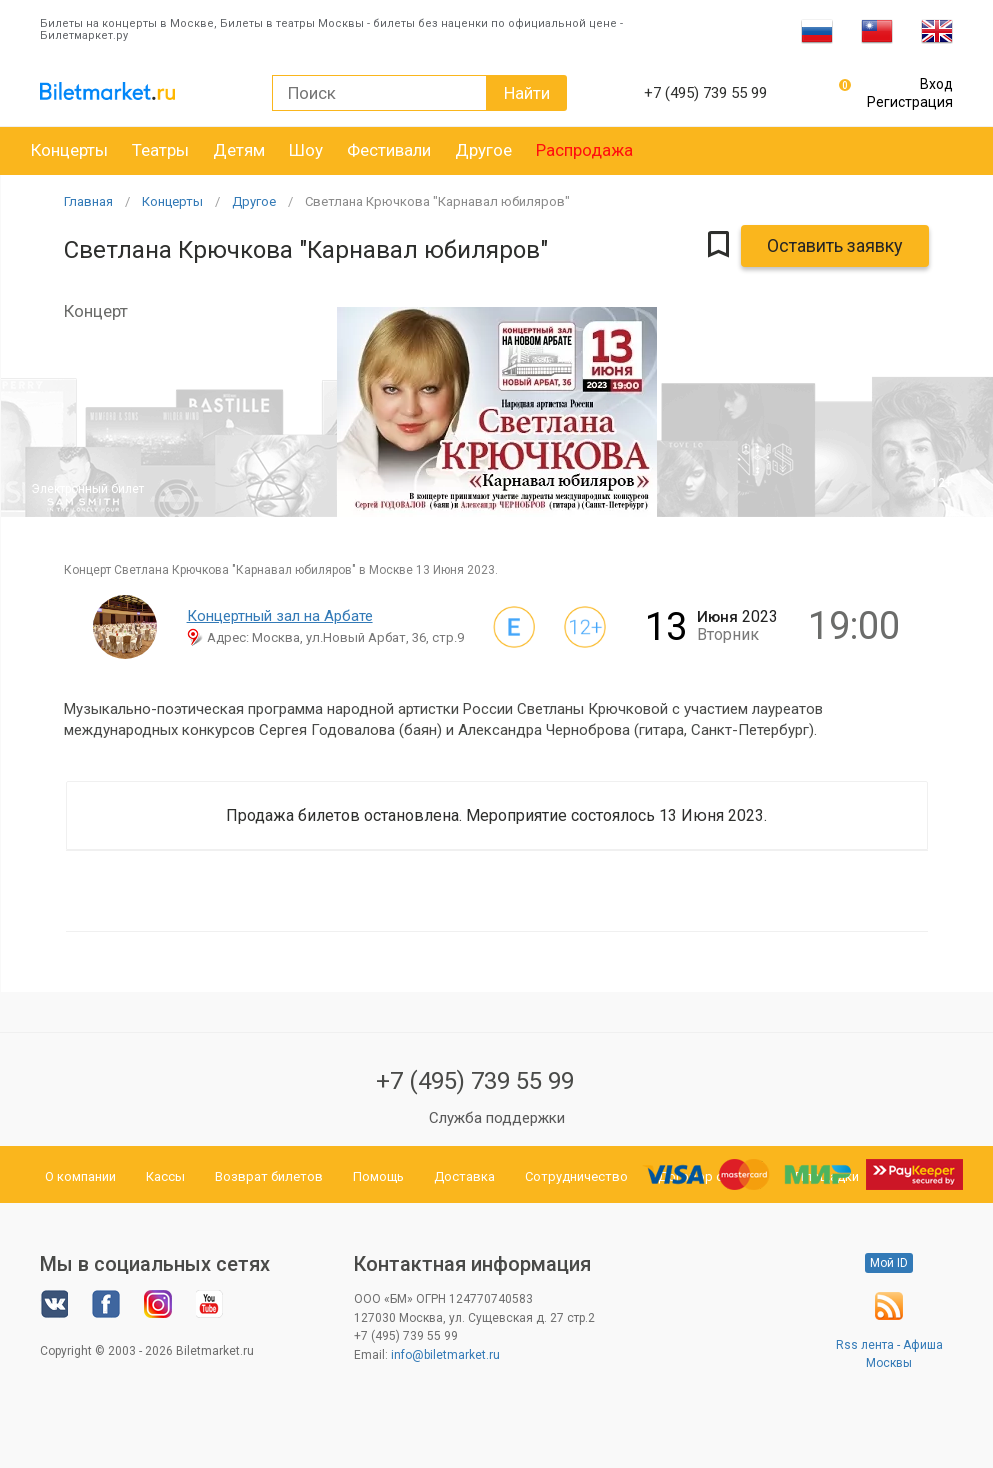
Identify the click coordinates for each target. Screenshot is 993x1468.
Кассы (165, 1176)
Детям (239, 150)
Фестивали (389, 150)
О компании (80, 1176)
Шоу (306, 150)
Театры (160, 150)
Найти (527, 93)
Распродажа (584, 150)
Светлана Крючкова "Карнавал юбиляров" (437, 201)
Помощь (378, 1176)
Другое (483, 150)
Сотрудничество (576, 1176)
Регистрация (910, 102)
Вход (936, 84)
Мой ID (889, 1263)
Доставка (464, 1176)
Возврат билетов (269, 1176)
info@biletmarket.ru (445, 1355)
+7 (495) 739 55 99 (475, 1081)
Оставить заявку (835, 245)
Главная (88, 201)
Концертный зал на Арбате (280, 616)
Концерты (69, 150)
